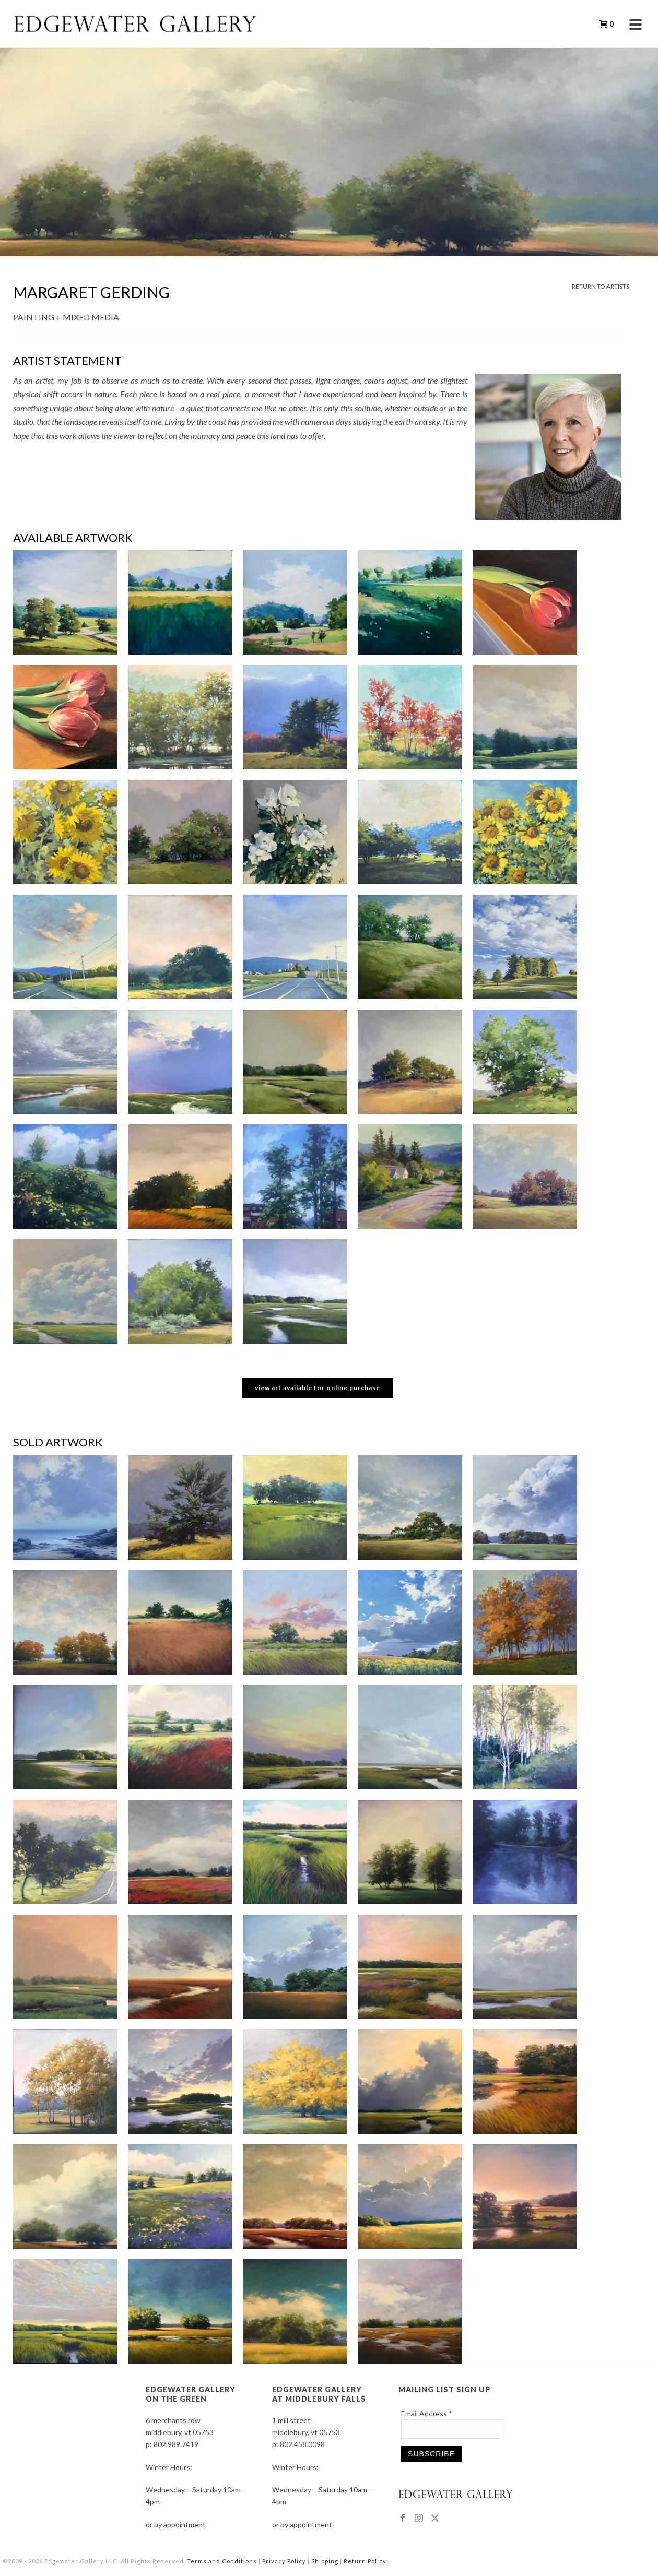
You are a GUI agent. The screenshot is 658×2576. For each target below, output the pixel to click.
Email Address (426, 2413)
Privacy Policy (284, 2561)
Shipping (324, 2561)
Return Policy (365, 2561)
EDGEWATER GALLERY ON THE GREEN (191, 2394)
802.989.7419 (176, 2444)
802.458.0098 (302, 2444)
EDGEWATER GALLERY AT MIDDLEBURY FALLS (319, 2394)
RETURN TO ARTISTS (600, 286)
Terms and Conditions (222, 2561)
